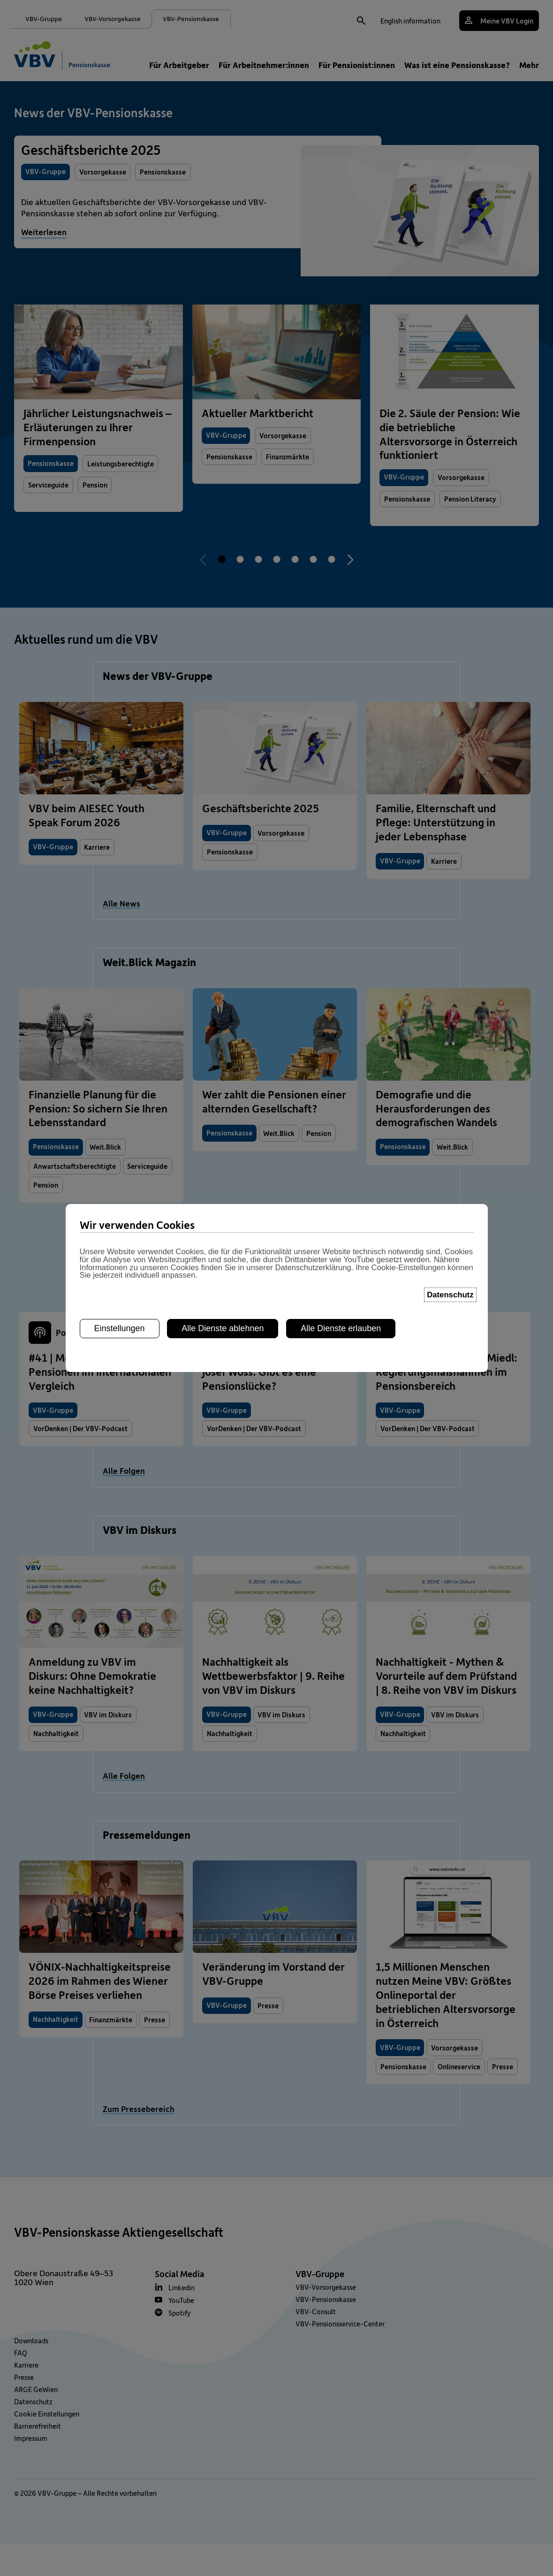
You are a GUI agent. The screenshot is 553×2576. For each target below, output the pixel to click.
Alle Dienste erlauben (341, 1323)
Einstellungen (119, 1323)
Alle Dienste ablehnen (223, 1323)
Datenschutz (450, 1289)
